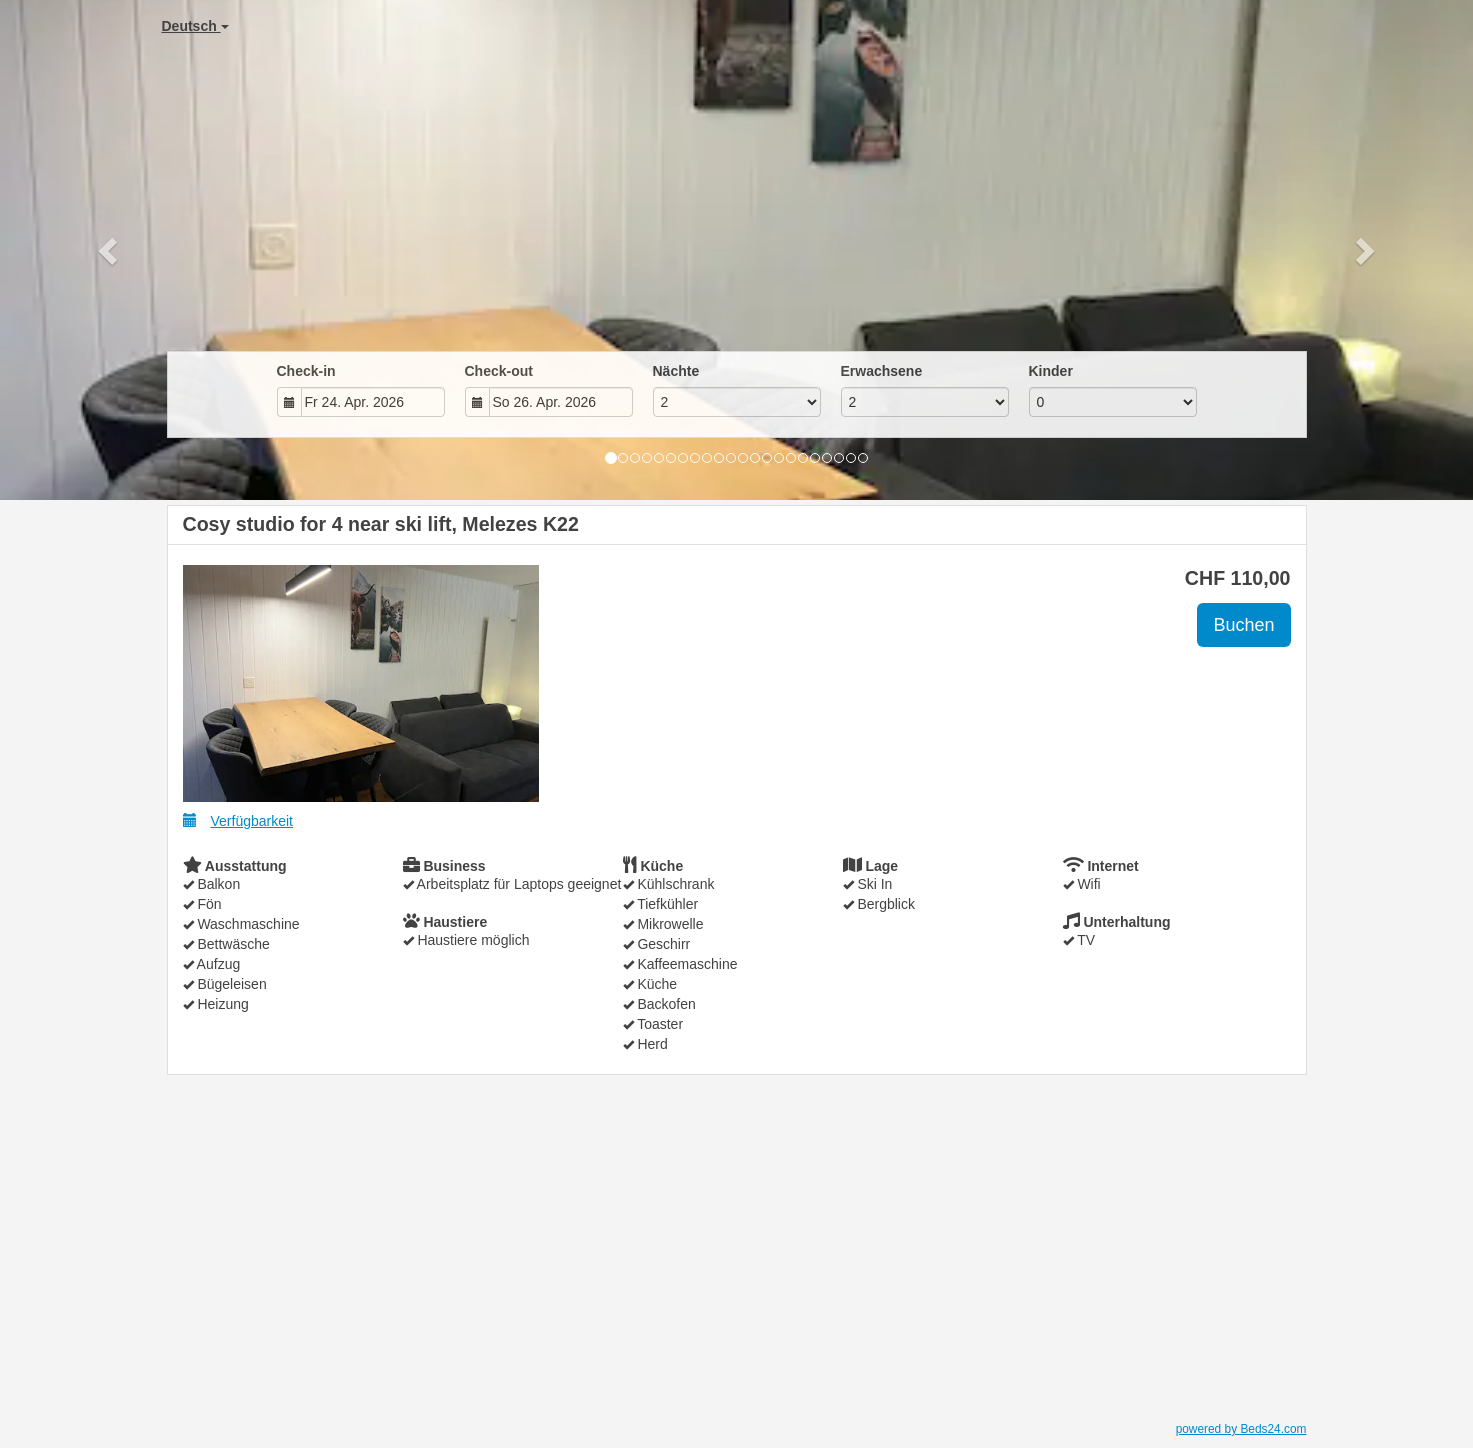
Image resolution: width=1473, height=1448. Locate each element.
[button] (110, 250)
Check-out (499, 371)
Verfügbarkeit (238, 820)
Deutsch (195, 26)
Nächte (676, 371)
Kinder (1051, 371)
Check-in (306, 371)
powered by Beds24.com (1241, 1429)
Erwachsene (882, 371)
